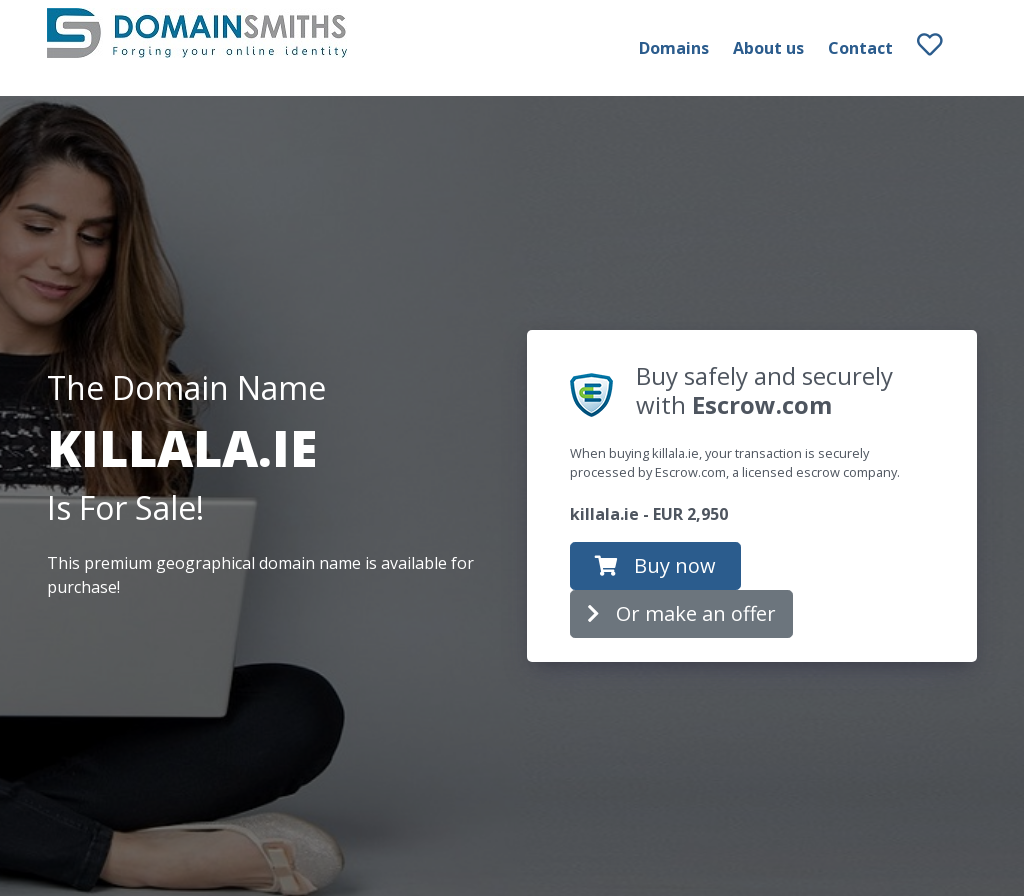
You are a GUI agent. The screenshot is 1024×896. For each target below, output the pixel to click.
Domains (674, 48)
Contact (860, 48)
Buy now (655, 565)
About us (768, 48)
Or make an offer (681, 613)
